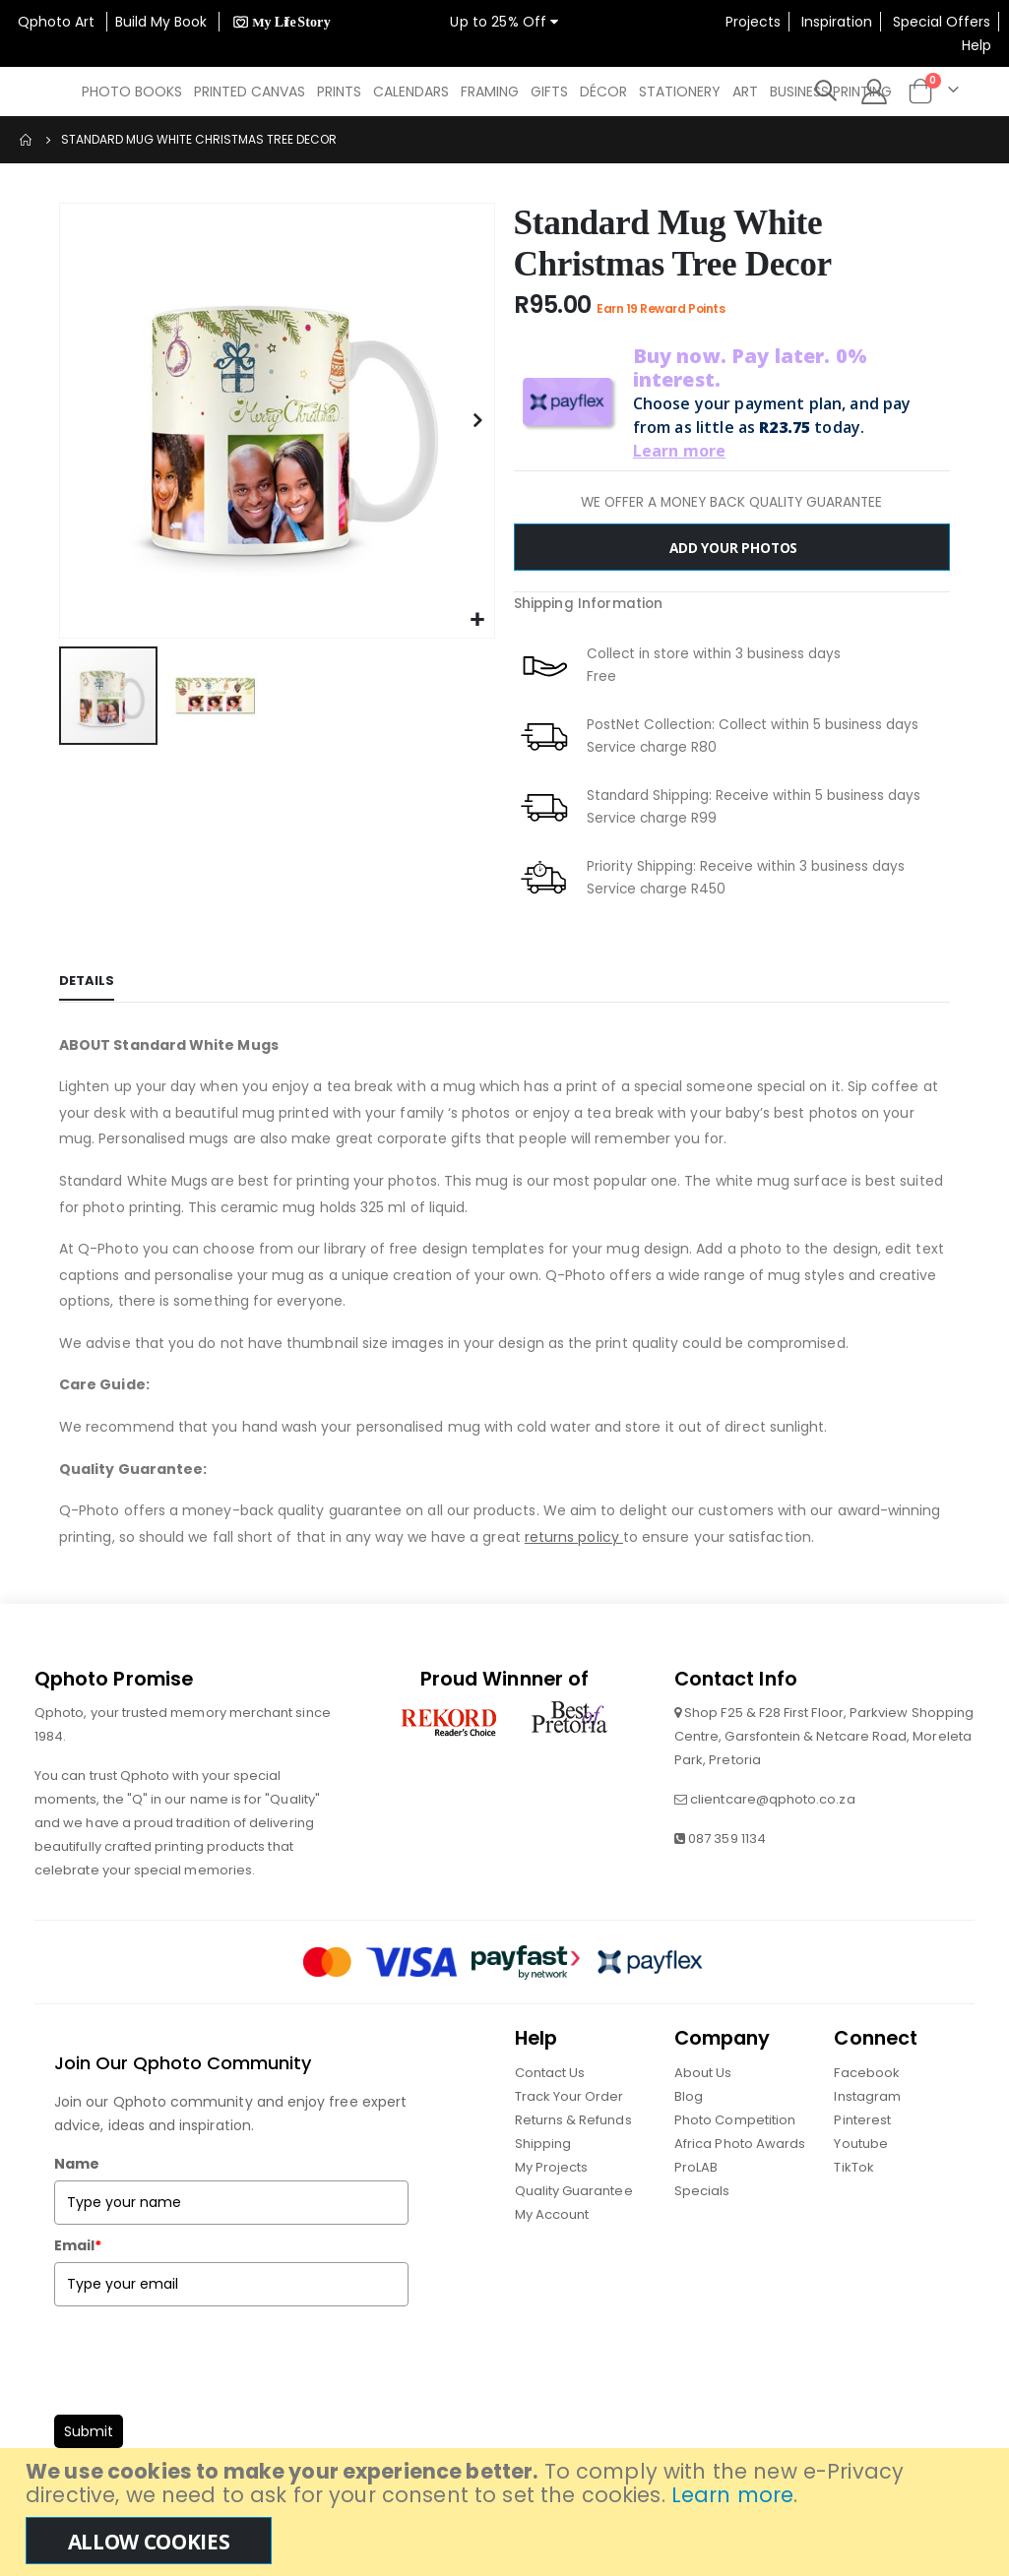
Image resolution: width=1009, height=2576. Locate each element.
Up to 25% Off (504, 21)
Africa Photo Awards (739, 2143)
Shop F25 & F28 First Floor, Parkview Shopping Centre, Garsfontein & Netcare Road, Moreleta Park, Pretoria (824, 1737)
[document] (507, 2512)
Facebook (867, 2072)
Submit (88, 2432)
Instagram (867, 2096)
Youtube (860, 2143)
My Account (552, 2214)
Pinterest (862, 2120)
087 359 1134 (727, 1839)
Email (77, 2246)
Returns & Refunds (573, 2120)
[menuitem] (132, 91)
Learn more (732, 2495)
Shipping (543, 2143)
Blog (688, 2096)
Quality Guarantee (574, 2190)
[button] (477, 620)
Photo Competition (734, 2120)
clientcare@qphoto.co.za (772, 1800)
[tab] (86, 983)
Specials (702, 2190)
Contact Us (550, 2072)
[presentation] (203, 2355)
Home (26, 140)
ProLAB (696, 2167)
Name (76, 2165)
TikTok (853, 2167)
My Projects (552, 2167)
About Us (703, 2072)
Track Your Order (569, 2096)
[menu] (492, 91)
